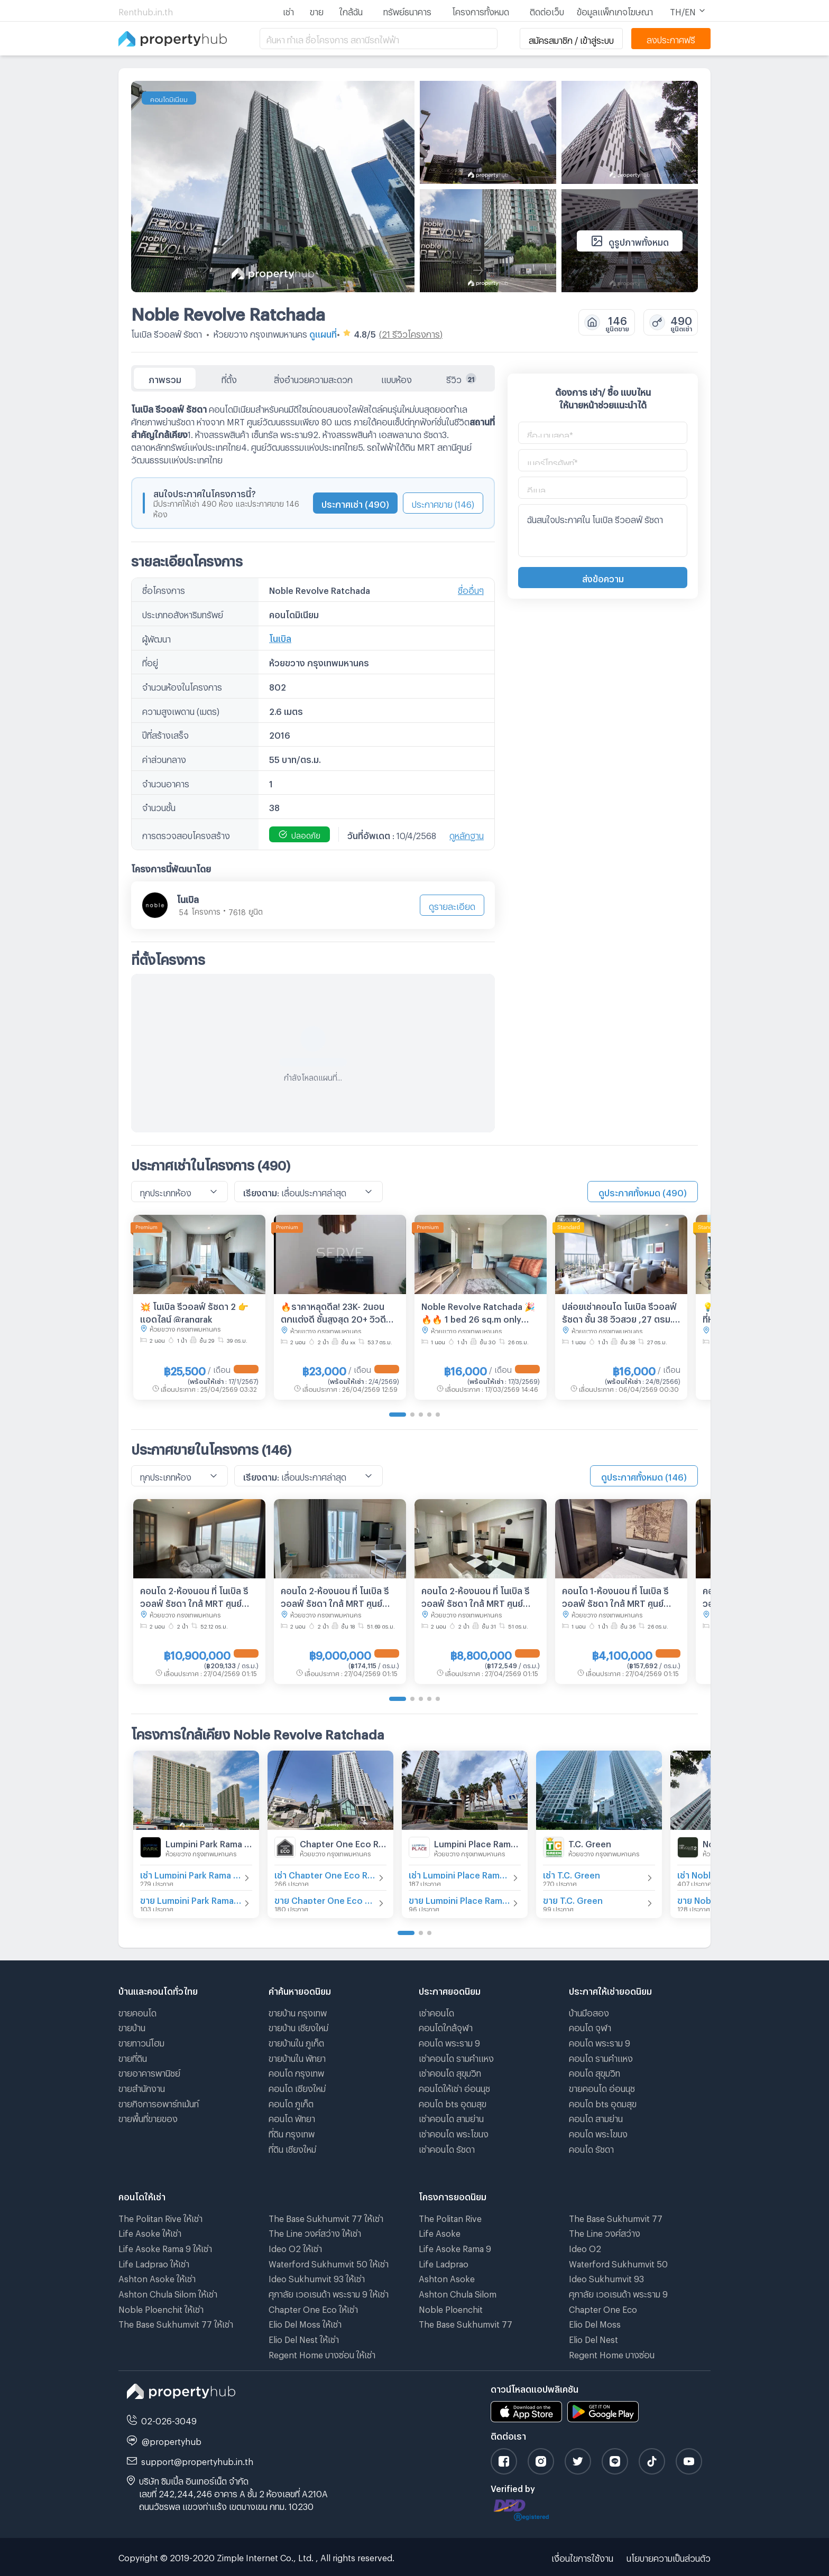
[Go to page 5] (438, 1414)
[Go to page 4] (429, 1414)
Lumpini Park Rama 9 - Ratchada (208, 1842)
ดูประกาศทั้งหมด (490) (642, 1191)
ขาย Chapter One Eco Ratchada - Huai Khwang (325, 1898)
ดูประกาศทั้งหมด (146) (644, 1475)
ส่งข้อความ (603, 577)
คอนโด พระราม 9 (449, 2041)
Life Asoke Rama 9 (455, 2247)
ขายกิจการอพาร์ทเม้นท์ (158, 2102)
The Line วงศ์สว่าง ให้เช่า (315, 2231)
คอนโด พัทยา (292, 2117)
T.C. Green (589, 1842)
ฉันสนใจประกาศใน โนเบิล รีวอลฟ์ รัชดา (602, 530)
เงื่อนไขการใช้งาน (582, 2556)
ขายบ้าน (131, 2026)
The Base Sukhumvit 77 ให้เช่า (175, 2322)
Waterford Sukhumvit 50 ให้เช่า (329, 2262)
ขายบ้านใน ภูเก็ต (296, 2041)
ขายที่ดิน (132, 2056)
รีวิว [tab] (461, 378)
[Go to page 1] (397, 1414)
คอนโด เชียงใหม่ (297, 2087)
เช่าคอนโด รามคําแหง (456, 2056)
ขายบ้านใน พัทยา (297, 2056)
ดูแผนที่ (323, 332)
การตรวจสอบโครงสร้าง (186, 834)
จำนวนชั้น (159, 806)
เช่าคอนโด (436, 2011)
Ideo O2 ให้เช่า (295, 2247)
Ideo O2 (585, 2247)
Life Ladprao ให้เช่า (153, 2262)
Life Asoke (439, 2231)
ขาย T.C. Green (573, 1898)
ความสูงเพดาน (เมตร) (180, 709)
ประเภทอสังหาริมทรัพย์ (182, 613)
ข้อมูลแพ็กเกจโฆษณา (615, 10)
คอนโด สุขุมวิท (594, 2071)
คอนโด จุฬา (590, 2026)
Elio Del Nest (593, 2338)
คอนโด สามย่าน (596, 2117)
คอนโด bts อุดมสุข (452, 2102)
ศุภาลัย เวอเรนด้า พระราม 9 (618, 2292)
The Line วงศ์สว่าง (604, 2231)
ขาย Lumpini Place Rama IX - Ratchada (459, 1898)
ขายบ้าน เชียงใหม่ (298, 2026)
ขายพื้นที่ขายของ (148, 2117)
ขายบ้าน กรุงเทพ (298, 2011)
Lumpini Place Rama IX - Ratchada (477, 1842)
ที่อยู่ (150, 661)
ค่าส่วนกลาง (164, 758)
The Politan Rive (450, 2217)
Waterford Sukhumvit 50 (618, 2262)
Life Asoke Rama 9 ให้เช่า (165, 2247)
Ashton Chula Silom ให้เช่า (167, 2292)
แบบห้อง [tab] (396, 378)
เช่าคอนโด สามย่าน (451, 2117)
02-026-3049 (169, 2419)
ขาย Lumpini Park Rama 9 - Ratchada (191, 1898)
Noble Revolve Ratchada (228, 311)
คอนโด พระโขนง (598, 2132)
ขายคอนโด (137, 2011)
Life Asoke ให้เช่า (149, 2231)
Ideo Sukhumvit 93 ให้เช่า (317, 2277)
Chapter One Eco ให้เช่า (313, 2307)
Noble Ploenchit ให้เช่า (161, 2307)
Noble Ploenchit (451, 2307)
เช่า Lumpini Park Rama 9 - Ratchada (191, 1873)
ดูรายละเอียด (452, 904)
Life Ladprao (443, 2262)
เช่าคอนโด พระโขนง (454, 2132)
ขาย (317, 10)
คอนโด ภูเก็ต (291, 2102)
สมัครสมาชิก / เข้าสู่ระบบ (571, 38)
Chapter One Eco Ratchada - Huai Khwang (343, 1842)
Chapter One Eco (603, 2307)
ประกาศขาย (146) (443, 502)
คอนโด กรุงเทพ (296, 2071)
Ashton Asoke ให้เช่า (157, 2277)
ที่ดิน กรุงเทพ (292, 2132)
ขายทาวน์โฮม (141, 2041)
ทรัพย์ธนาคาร (407, 10)
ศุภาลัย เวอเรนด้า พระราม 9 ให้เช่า (329, 2292)
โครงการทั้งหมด (480, 10)
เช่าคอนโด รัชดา (447, 2147)
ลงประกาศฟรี (671, 38)
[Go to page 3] (421, 1414)
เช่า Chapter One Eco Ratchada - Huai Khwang (325, 1873)
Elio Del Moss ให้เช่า (305, 2322)
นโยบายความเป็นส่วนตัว (669, 2556)
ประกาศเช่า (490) (355, 502)
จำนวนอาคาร (165, 782)
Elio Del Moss (595, 2322)
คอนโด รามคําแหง (601, 2056)
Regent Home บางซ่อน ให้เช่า (322, 2353)
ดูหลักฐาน (466, 834)
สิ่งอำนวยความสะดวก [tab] (313, 378)
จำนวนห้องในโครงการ (182, 685)
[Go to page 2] (412, 1414)
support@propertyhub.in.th (197, 2460)
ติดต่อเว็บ (547, 10)
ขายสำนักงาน (141, 2087)
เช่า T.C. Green (571, 1873)
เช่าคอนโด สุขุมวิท (450, 2071)
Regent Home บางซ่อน (612, 2353)
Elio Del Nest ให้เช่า (304, 2338)
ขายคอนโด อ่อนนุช (602, 2087)
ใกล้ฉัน (351, 10)
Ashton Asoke (447, 2277)
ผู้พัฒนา (156, 637)
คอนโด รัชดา (591, 2147)
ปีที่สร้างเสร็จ (165, 733)
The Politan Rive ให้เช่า (160, 2217)
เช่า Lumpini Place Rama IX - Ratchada (459, 1873)
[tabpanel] (313, 762)
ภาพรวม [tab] (165, 378)
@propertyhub (171, 2439)
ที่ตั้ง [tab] (229, 378)
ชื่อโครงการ (163, 588)
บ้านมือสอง (589, 2011)
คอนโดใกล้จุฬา (446, 2026)
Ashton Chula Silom (457, 2292)
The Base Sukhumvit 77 (465, 2322)
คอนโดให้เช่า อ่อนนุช (454, 2087)
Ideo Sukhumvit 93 (606, 2277)
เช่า (288, 10)
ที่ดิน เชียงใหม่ (292, 2147)
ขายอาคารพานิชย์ (149, 2071)
